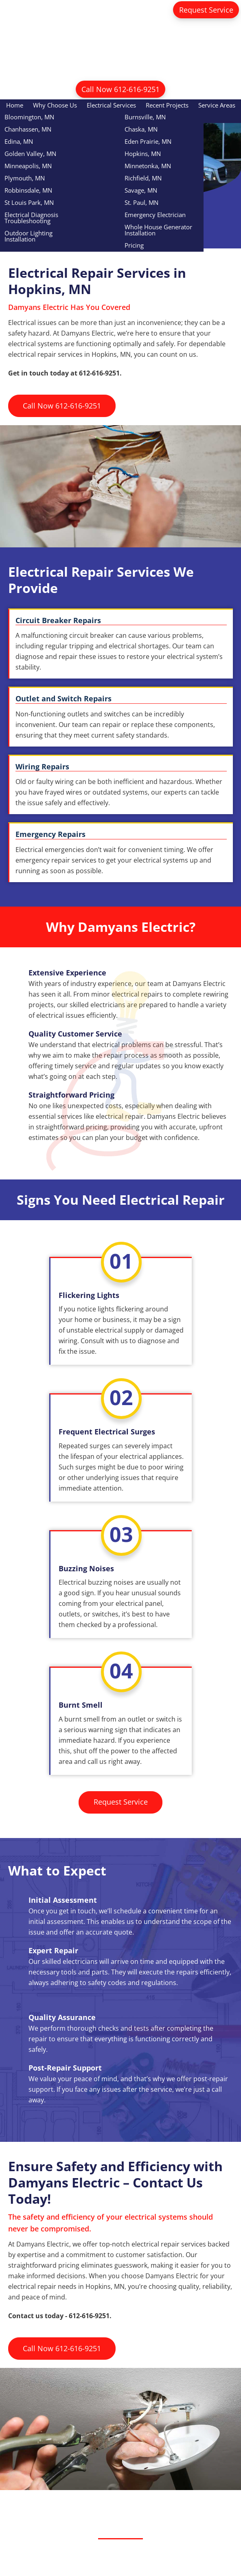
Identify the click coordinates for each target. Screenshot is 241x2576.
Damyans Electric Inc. (120, 46)
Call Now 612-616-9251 (120, 89)
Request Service (206, 10)
